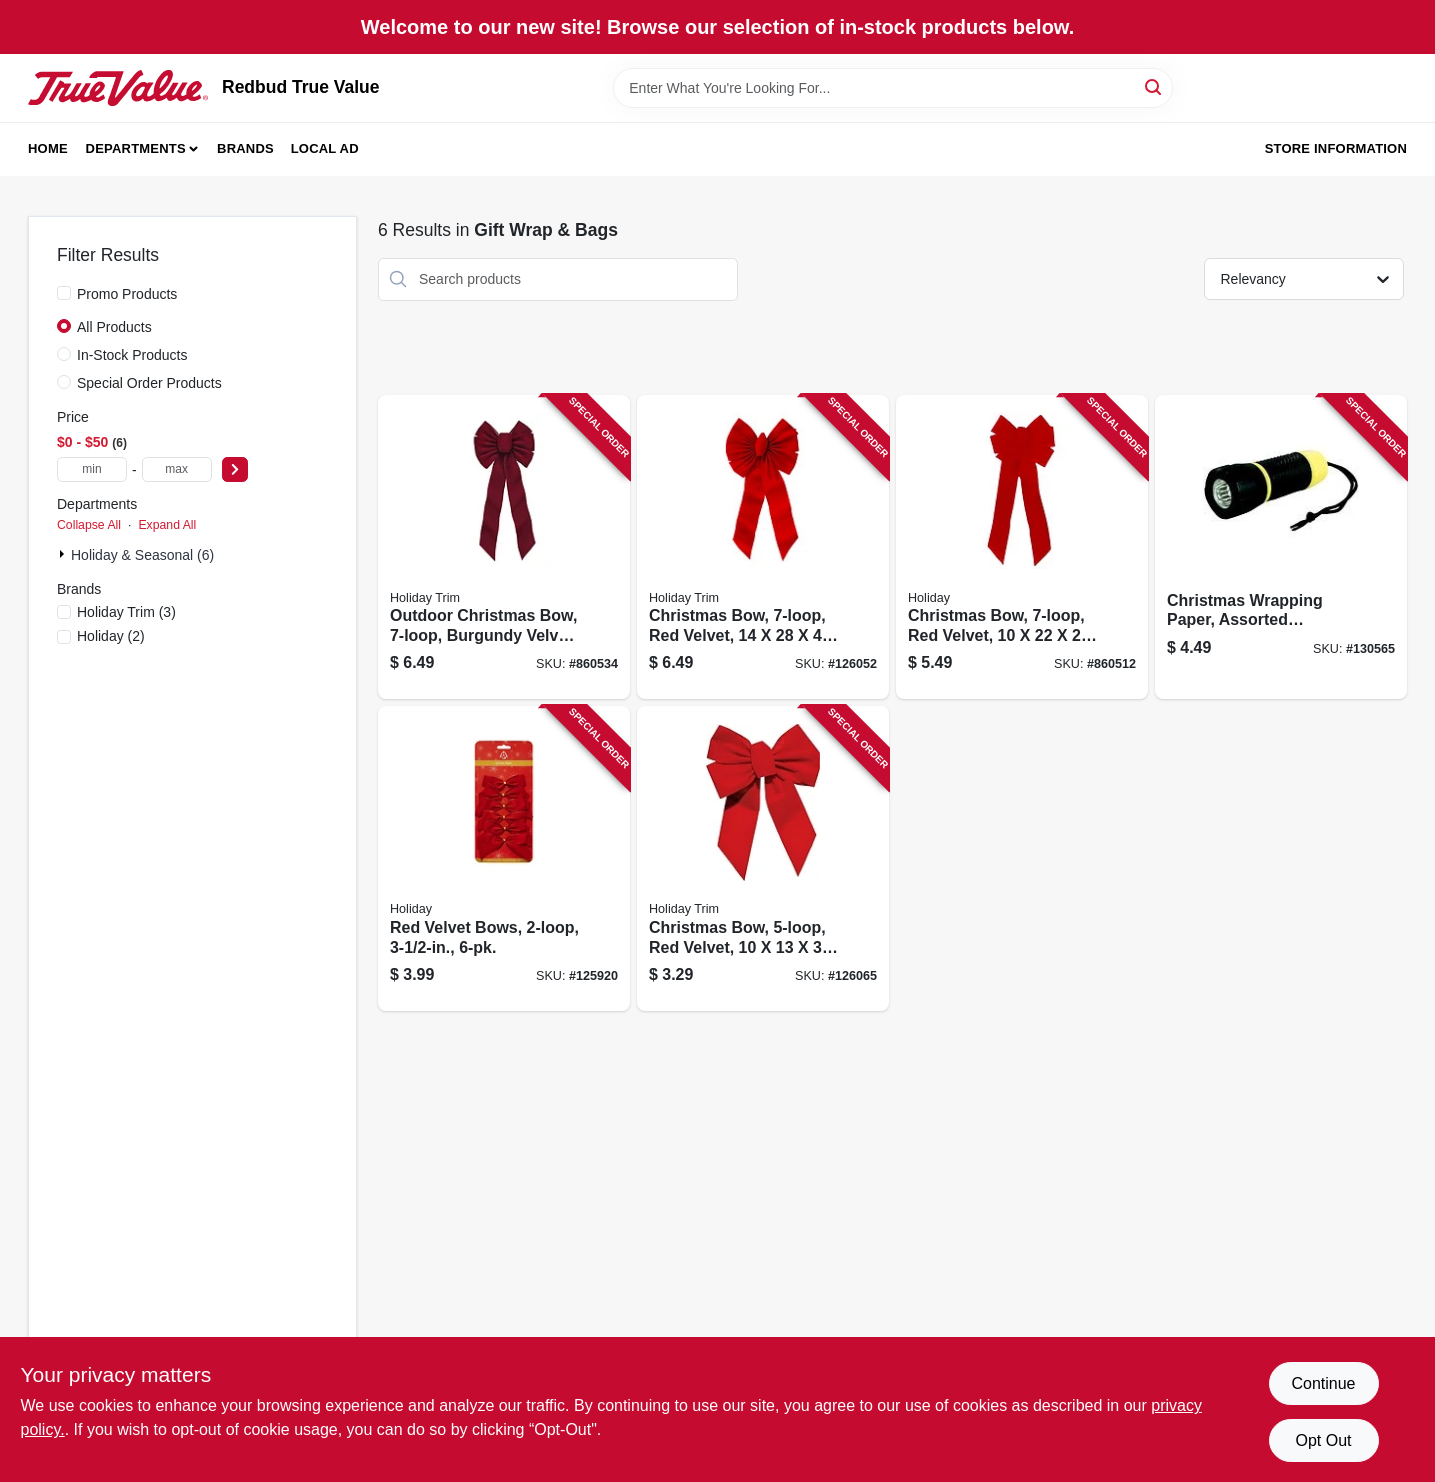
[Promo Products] (64, 293)
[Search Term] (893, 88)
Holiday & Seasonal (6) (142, 555)
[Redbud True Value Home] (118, 88)
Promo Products (127, 294)
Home (48, 148)
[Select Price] (235, 469)
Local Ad (325, 148)
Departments (136, 148)
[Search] (1154, 86)
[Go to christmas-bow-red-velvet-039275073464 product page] (763, 858)
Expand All (167, 525)
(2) (111, 636)
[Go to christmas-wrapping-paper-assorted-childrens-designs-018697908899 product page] (1281, 547)
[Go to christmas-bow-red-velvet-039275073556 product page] (763, 547)
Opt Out (1323, 1440)
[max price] (177, 469)
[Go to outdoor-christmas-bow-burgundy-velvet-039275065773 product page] (504, 547)
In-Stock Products (132, 355)
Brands (245, 148)
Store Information (1336, 148)
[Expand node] (64, 554)
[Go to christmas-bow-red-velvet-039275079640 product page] (1022, 547)
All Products (114, 327)
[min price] (92, 469)
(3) (126, 612)
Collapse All (89, 525)
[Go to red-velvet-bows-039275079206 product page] (504, 858)
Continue (1323, 1383)
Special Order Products (149, 383)
